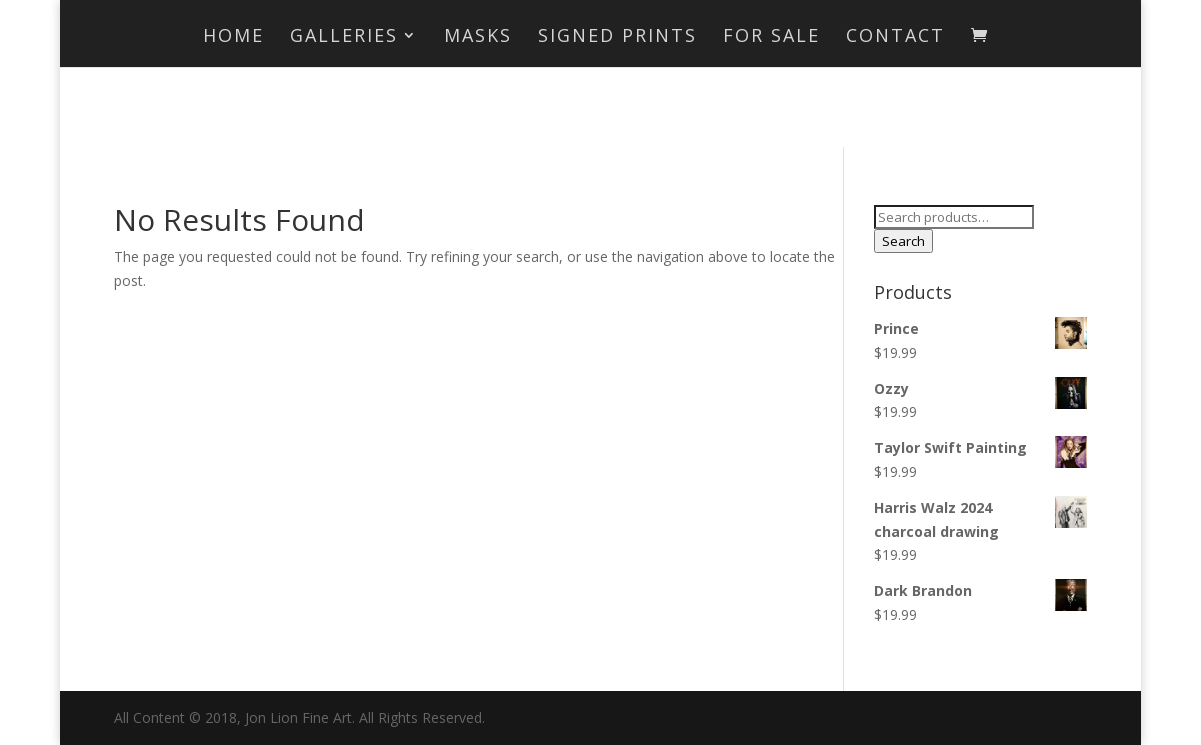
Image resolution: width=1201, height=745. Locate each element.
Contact (895, 37)
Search (903, 241)
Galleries (344, 37)
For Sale (771, 37)
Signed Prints (617, 37)
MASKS (478, 37)
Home (233, 37)
